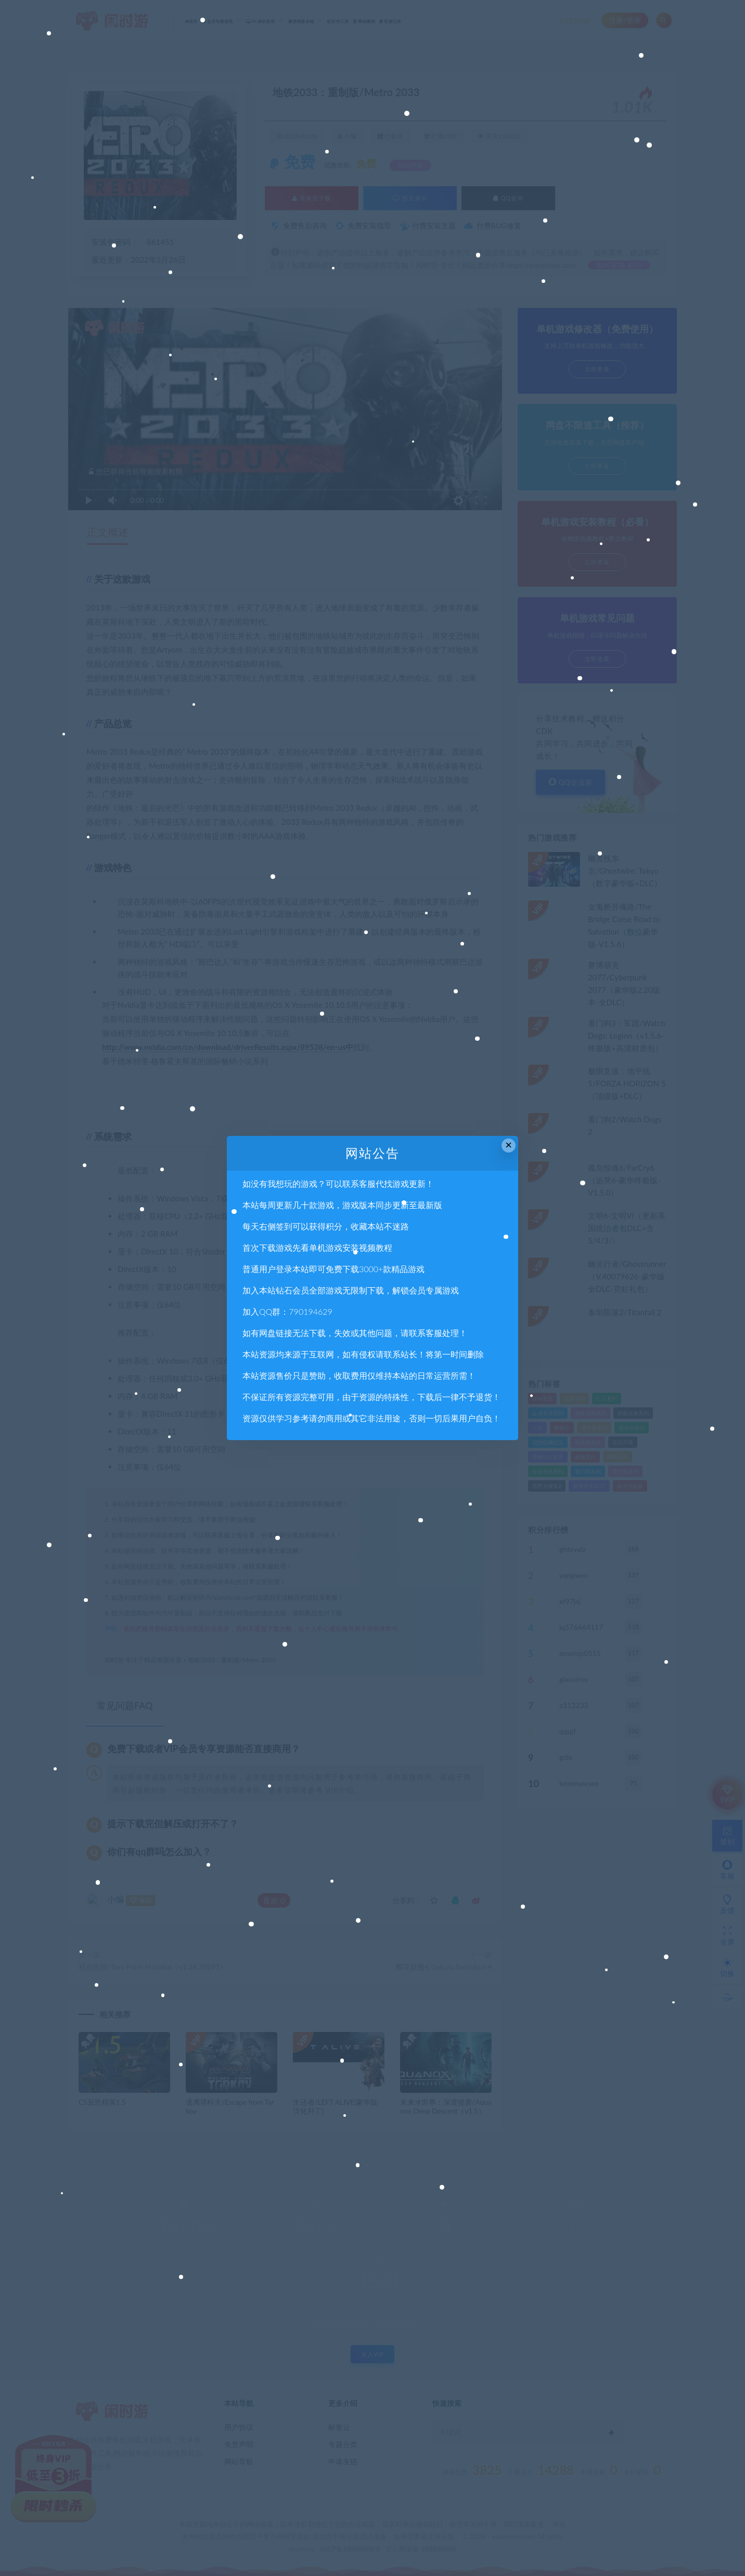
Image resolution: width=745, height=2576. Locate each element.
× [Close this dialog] (508, 1144)
